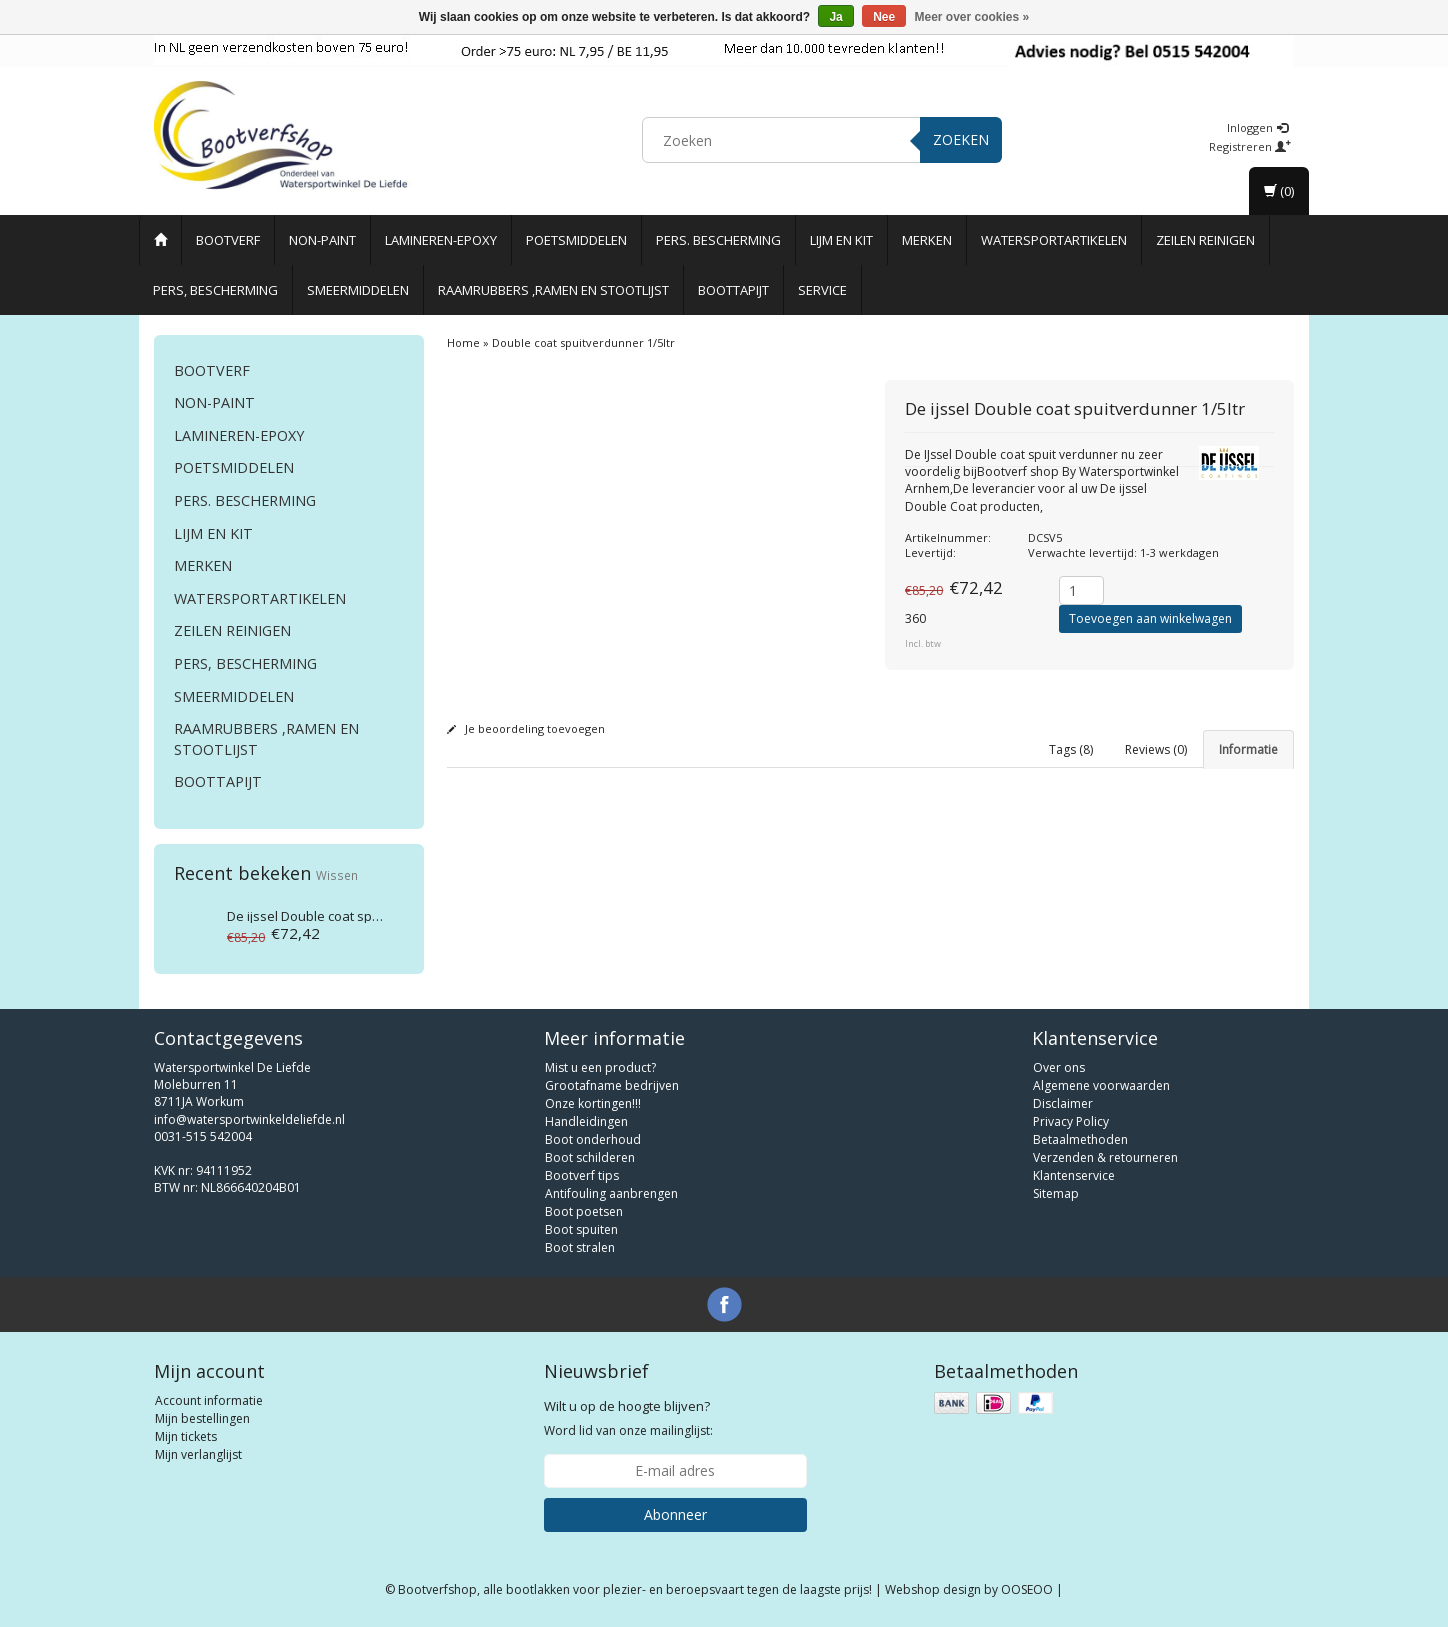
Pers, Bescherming (215, 290)
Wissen (337, 875)
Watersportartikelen (1054, 240)
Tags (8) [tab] (1071, 749)
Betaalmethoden (1080, 1139)
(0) (1279, 191)
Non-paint (322, 240)
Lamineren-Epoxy (441, 240)
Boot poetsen (584, 1211)
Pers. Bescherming (718, 240)
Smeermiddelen (358, 290)
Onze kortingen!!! (593, 1103)
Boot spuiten (581, 1229)
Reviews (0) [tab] (1156, 749)
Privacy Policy (1071, 1121)
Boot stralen (580, 1247)
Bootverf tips (582, 1175)
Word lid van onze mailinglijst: (628, 1418)
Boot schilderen (590, 1157)
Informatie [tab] (1248, 749)
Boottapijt (733, 290)
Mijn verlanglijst (198, 1454)
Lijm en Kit (841, 240)
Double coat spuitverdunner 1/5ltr (356, 916)
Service (822, 290)
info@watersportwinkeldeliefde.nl (249, 1119)
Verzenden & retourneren (1105, 1157)
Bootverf (228, 240)
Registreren (1250, 146)
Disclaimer (1063, 1103)
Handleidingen (586, 1121)
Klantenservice (1074, 1175)
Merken (927, 240)
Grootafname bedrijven (612, 1085)
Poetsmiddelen (576, 240)
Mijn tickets (186, 1436)
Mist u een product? (600, 1067)
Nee (884, 17)
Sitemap (1056, 1193)
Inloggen (1257, 127)
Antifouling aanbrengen (611, 1193)
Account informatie (209, 1400)
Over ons (1059, 1067)
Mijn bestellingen (202, 1418)
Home (463, 342)
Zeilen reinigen (1205, 240)
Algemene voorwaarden (1101, 1085)
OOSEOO (1027, 1589)
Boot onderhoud (593, 1139)
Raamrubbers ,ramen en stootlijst (553, 290)
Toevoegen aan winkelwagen (1150, 618)
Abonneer (675, 1514)
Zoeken (961, 139)
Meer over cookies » (972, 17)
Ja (835, 17)
